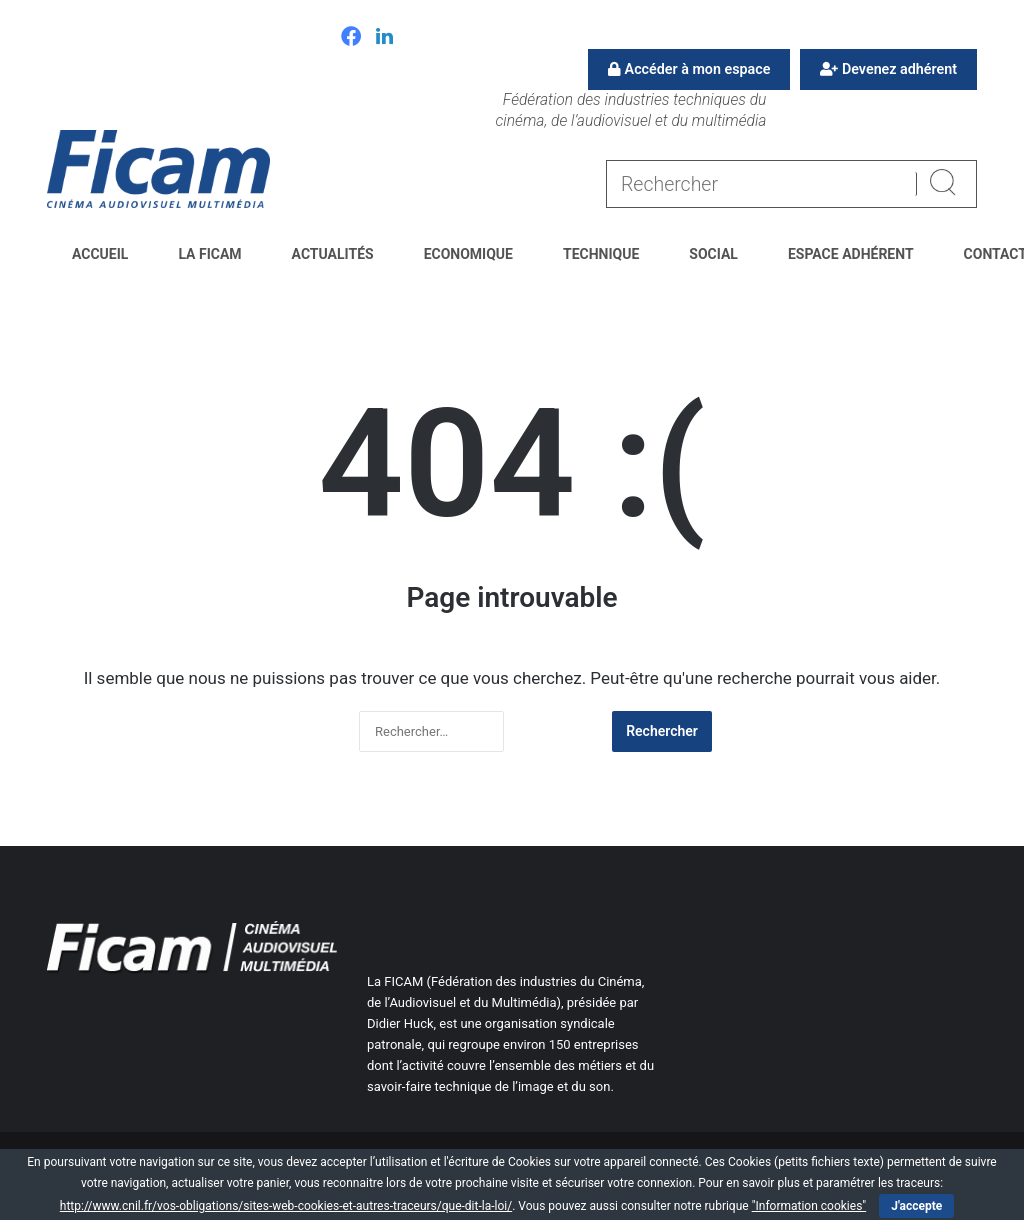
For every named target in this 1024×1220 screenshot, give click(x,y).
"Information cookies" (809, 1206)
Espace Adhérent (851, 254)
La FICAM (209, 254)
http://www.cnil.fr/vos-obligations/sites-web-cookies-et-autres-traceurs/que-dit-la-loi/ (286, 1206)
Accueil (100, 254)
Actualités (333, 254)
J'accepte (916, 1206)
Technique (601, 254)
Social (713, 254)
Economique (468, 254)
